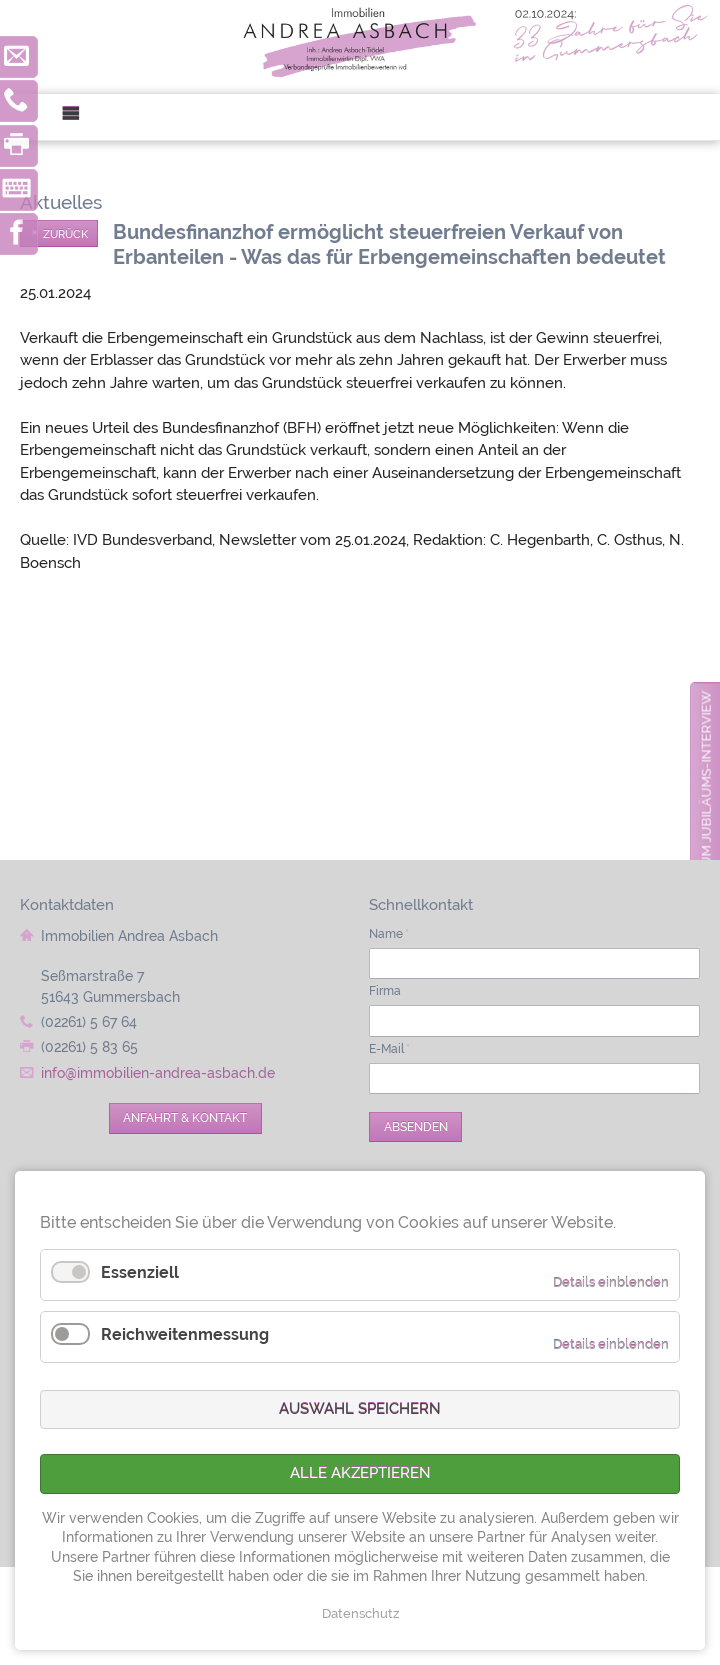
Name (389, 934)
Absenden (416, 1127)
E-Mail (389, 1049)
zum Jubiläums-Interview (706, 783)
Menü (78, 117)
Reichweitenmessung (185, 1334)
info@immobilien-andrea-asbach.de (158, 1073)
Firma (385, 991)
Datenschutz (360, 1613)
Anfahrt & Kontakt (185, 1118)
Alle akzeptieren (360, 1473)
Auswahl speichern (360, 1409)
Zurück (65, 234)
